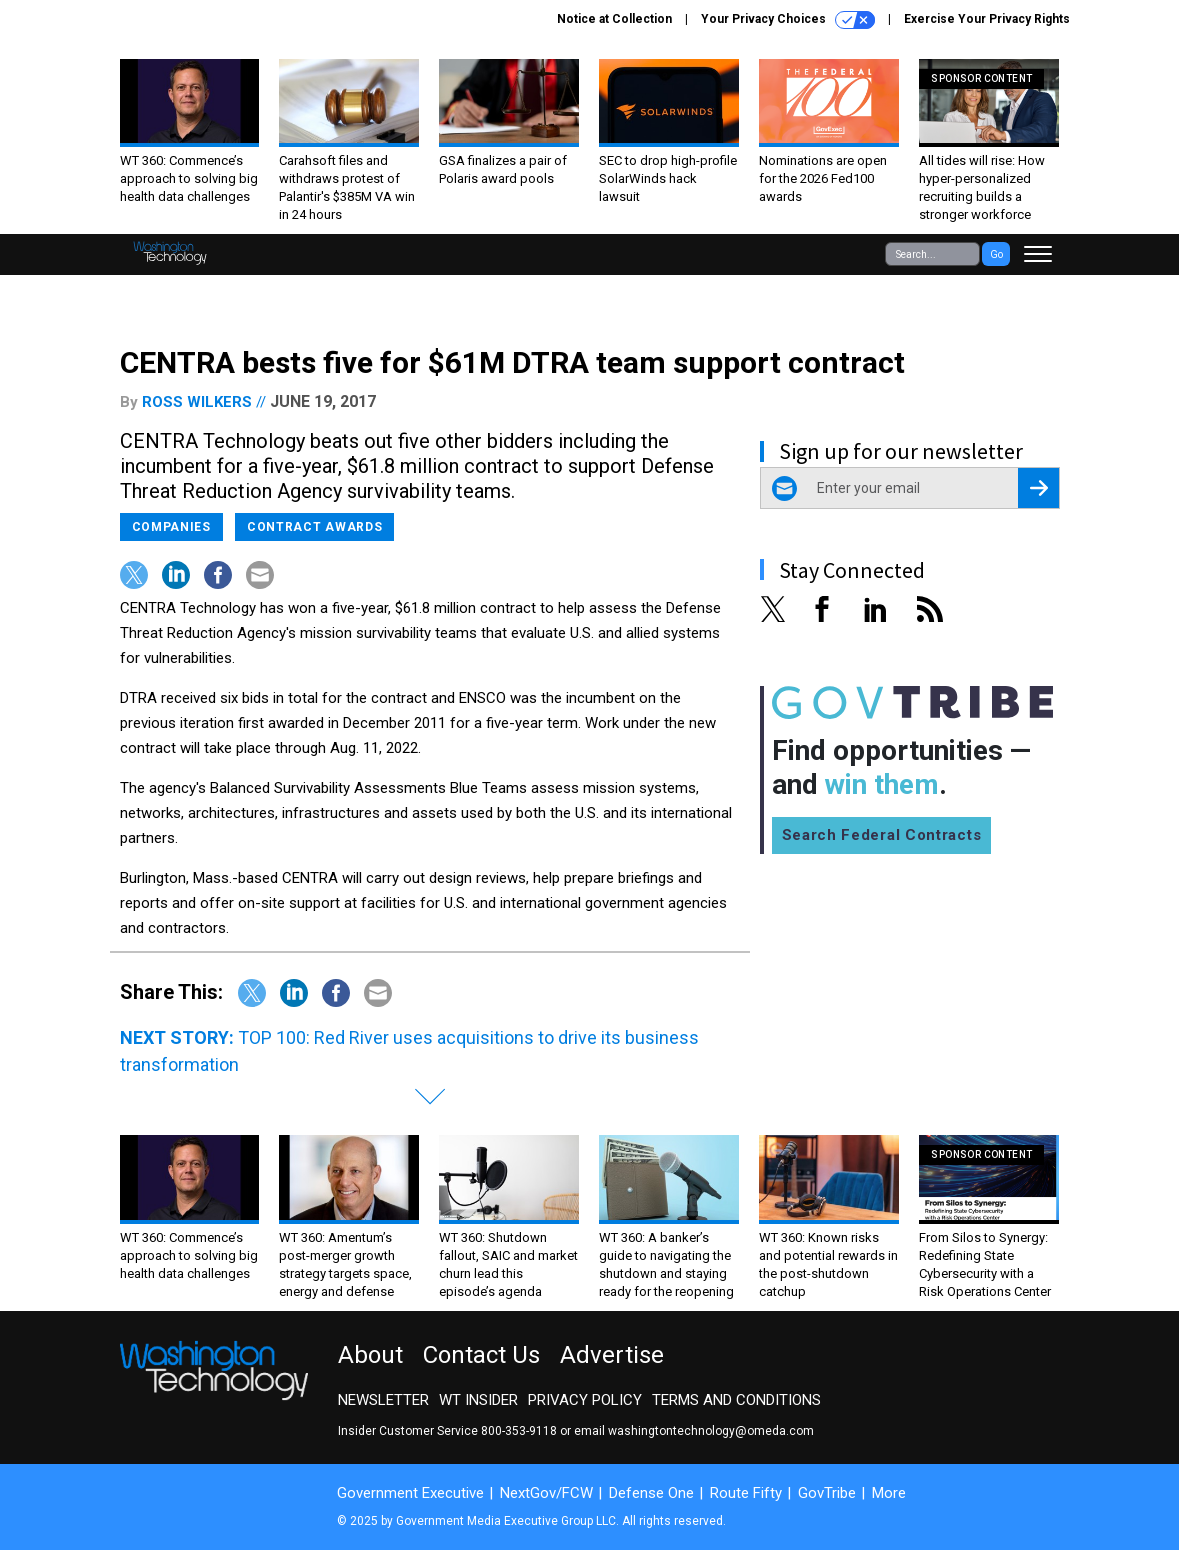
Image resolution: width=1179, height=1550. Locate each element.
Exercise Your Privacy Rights (987, 19)
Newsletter (383, 1400)
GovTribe (827, 1493)
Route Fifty (746, 1493)
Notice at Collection (614, 19)
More (889, 1493)
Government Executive (410, 1493)
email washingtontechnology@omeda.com (694, 1431)
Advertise (612, 1355)
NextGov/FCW (546, 1493)
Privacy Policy (585, 1400)
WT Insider (478, 1400)
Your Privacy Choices (788, 20)
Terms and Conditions (736, 1400)
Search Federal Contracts (882, 835)
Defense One (651, 1493)
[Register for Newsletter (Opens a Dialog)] (1038, 488)
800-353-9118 (519, 1431)
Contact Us (481, 1355)
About (370, 1355)
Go (996, 254)
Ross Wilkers (197, 402)
